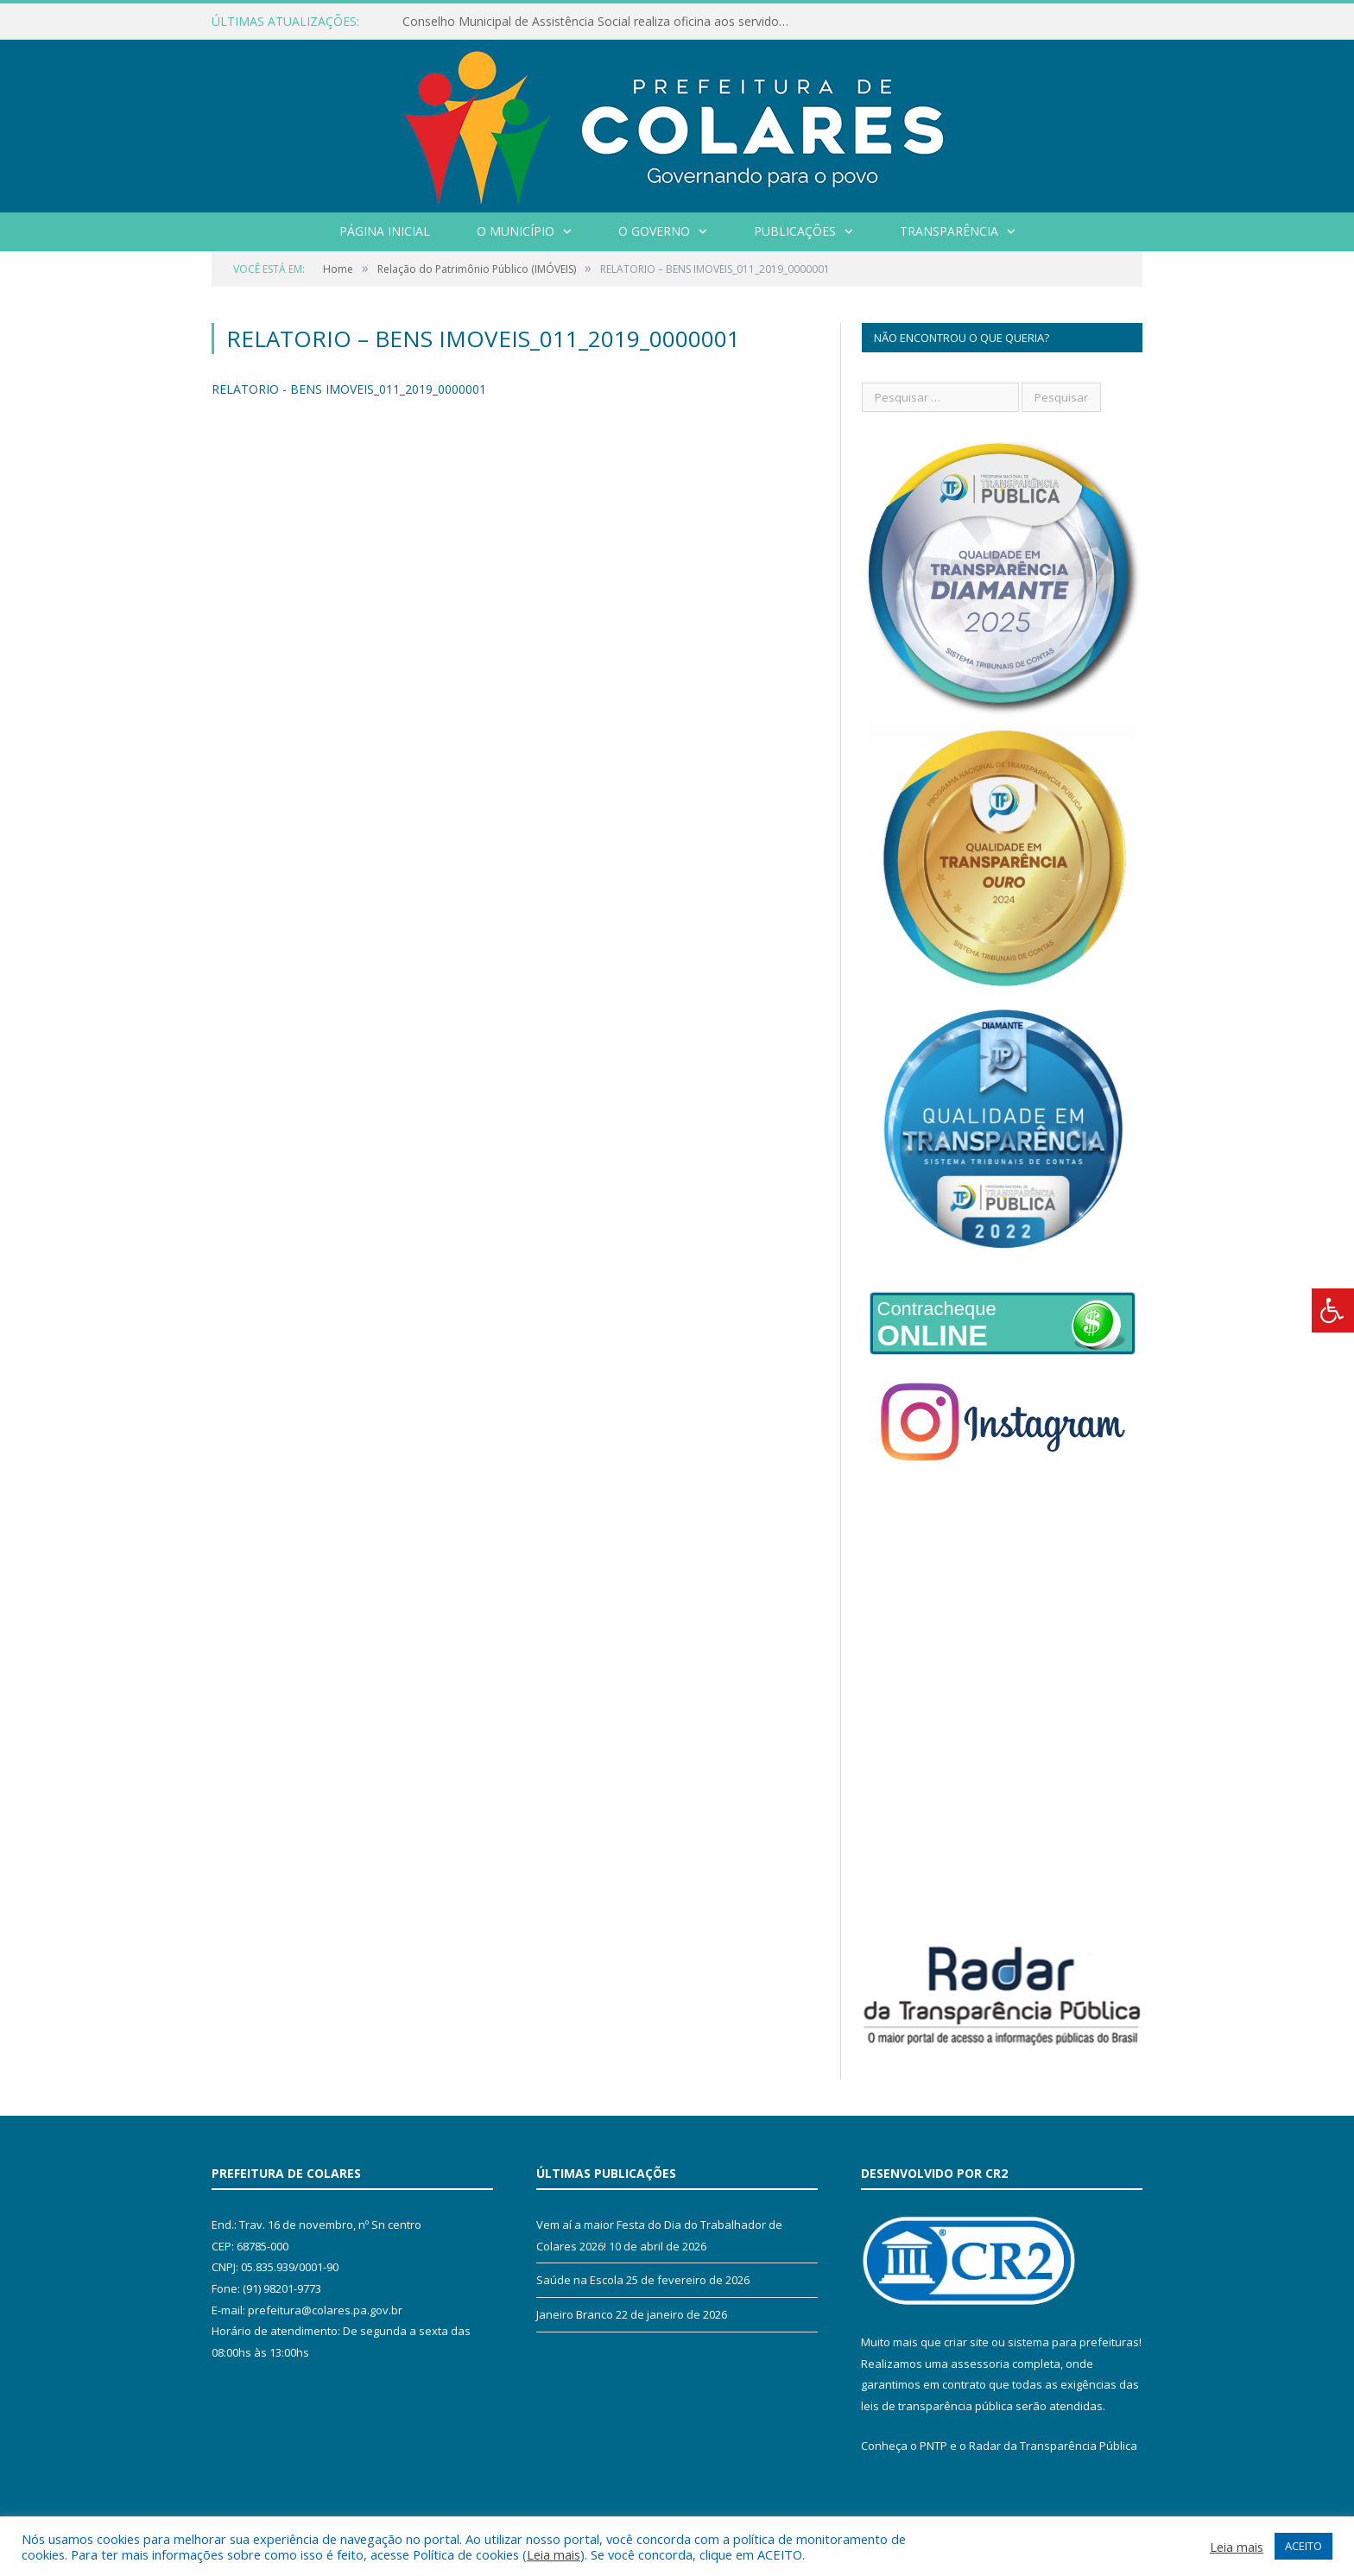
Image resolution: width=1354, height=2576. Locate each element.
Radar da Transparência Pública (1053, 2445)
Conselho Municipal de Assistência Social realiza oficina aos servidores (599, 21)
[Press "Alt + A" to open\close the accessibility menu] (1333, 1310)
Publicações (795, 231)
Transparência (949, 231)
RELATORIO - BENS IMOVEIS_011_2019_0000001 (349, 389)
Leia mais (553, 2554)
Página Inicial (384, 231)
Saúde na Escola (579, 2280)
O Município (515, 231)
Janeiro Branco (574, 2314)
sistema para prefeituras (1073, 2342)
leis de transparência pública (937, 2406)
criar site (966, 2342)
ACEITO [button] (1303, 2546)
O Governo (654, 231)
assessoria (980, 2363)
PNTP (933, 2445)
